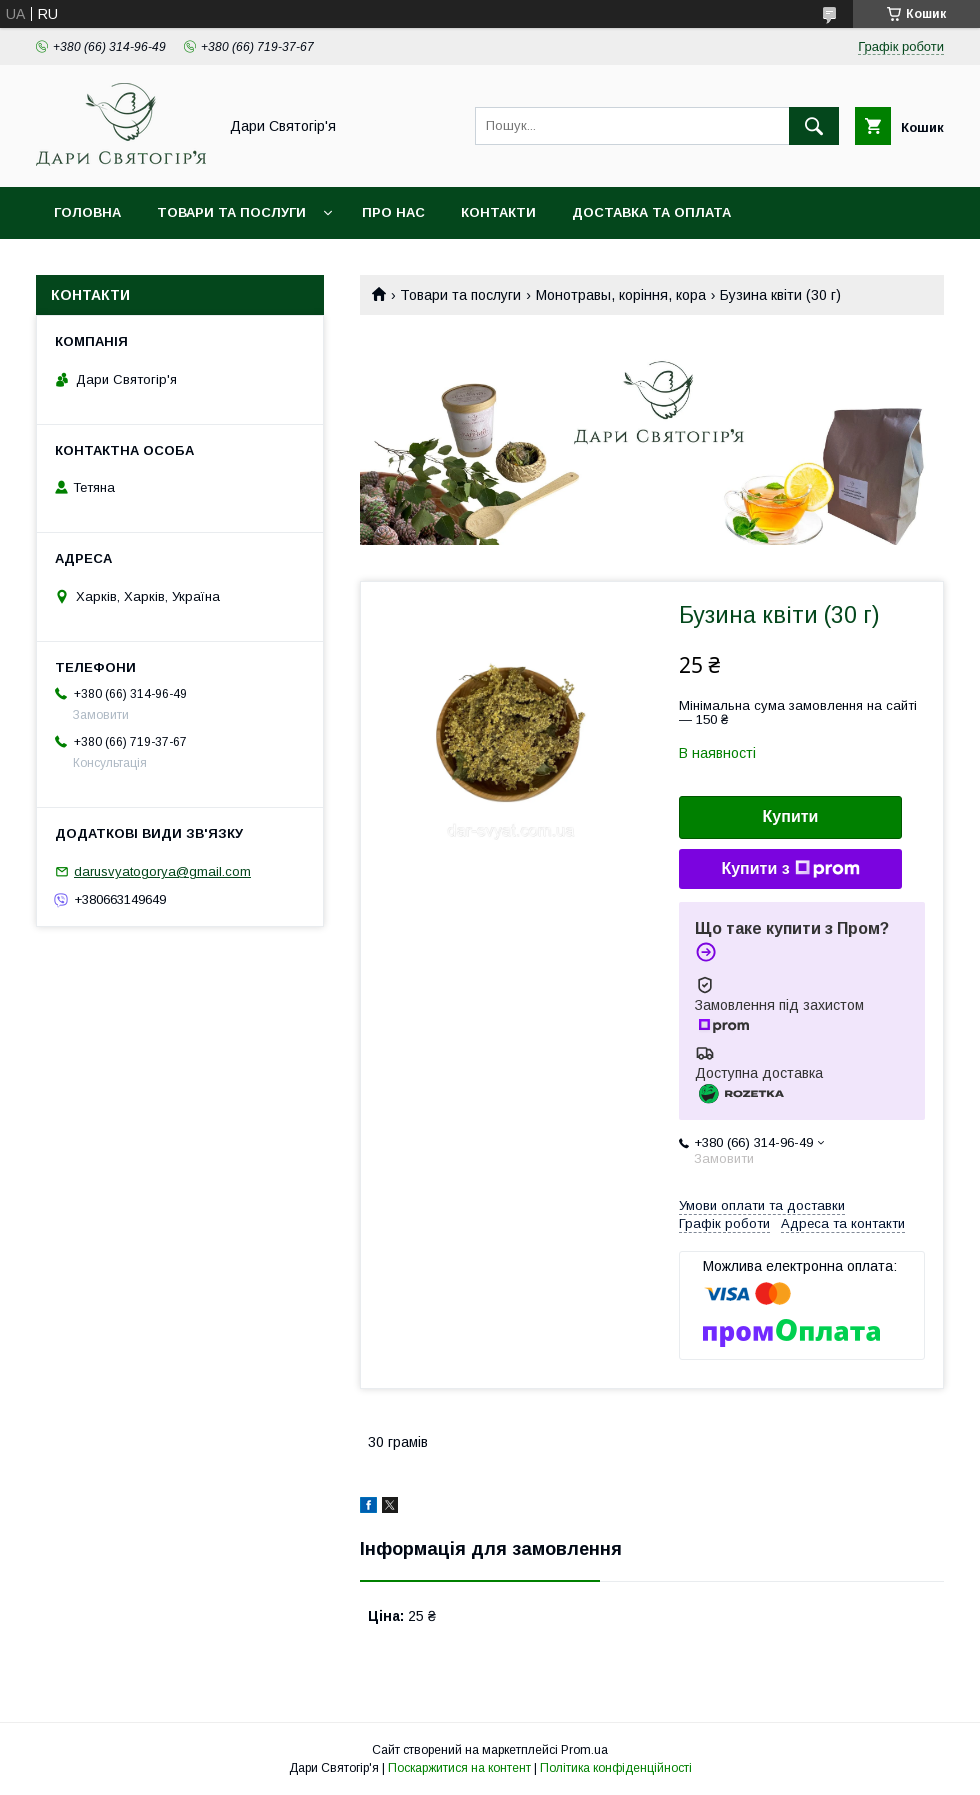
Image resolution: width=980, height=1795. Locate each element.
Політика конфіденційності (616, 1768)
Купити (791, 816)
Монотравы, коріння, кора (621, 295)
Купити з (790, 869)
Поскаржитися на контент (459, 1768)
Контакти (498, 212)
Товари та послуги (231, 212)
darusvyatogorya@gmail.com (162, 871)
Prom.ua (584, 1750)
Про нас (393, 212)
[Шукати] (814, 126)
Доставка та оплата (651, 212)
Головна (87, 212)
